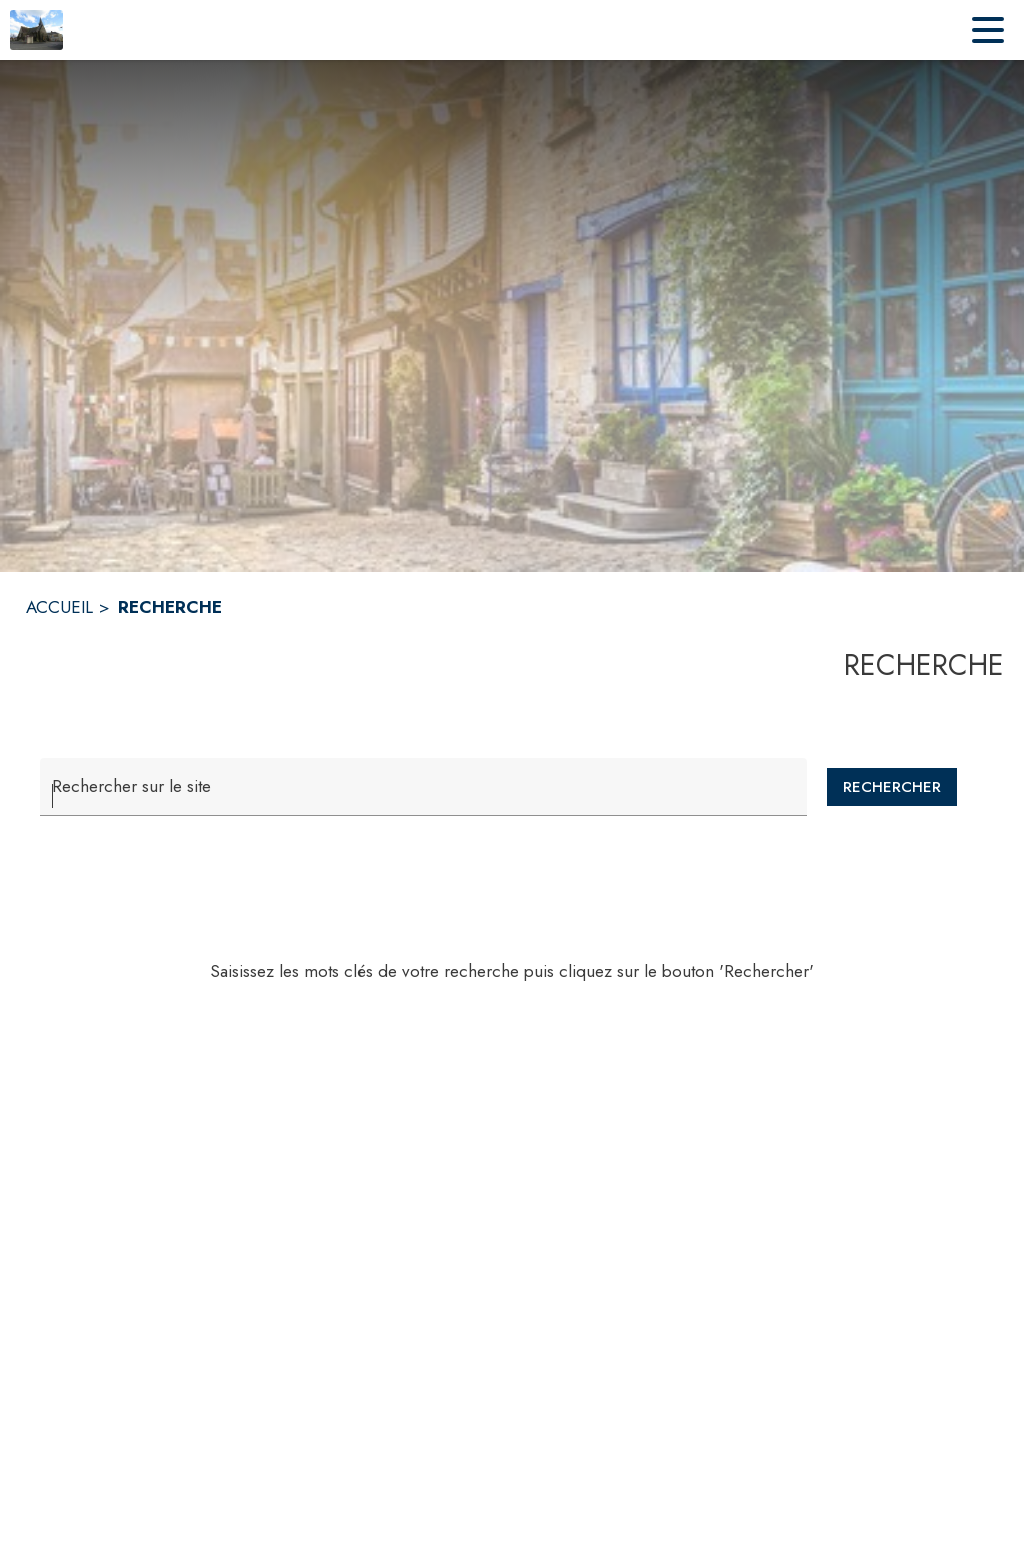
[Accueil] (36, 30)
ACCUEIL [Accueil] (59, 607)
